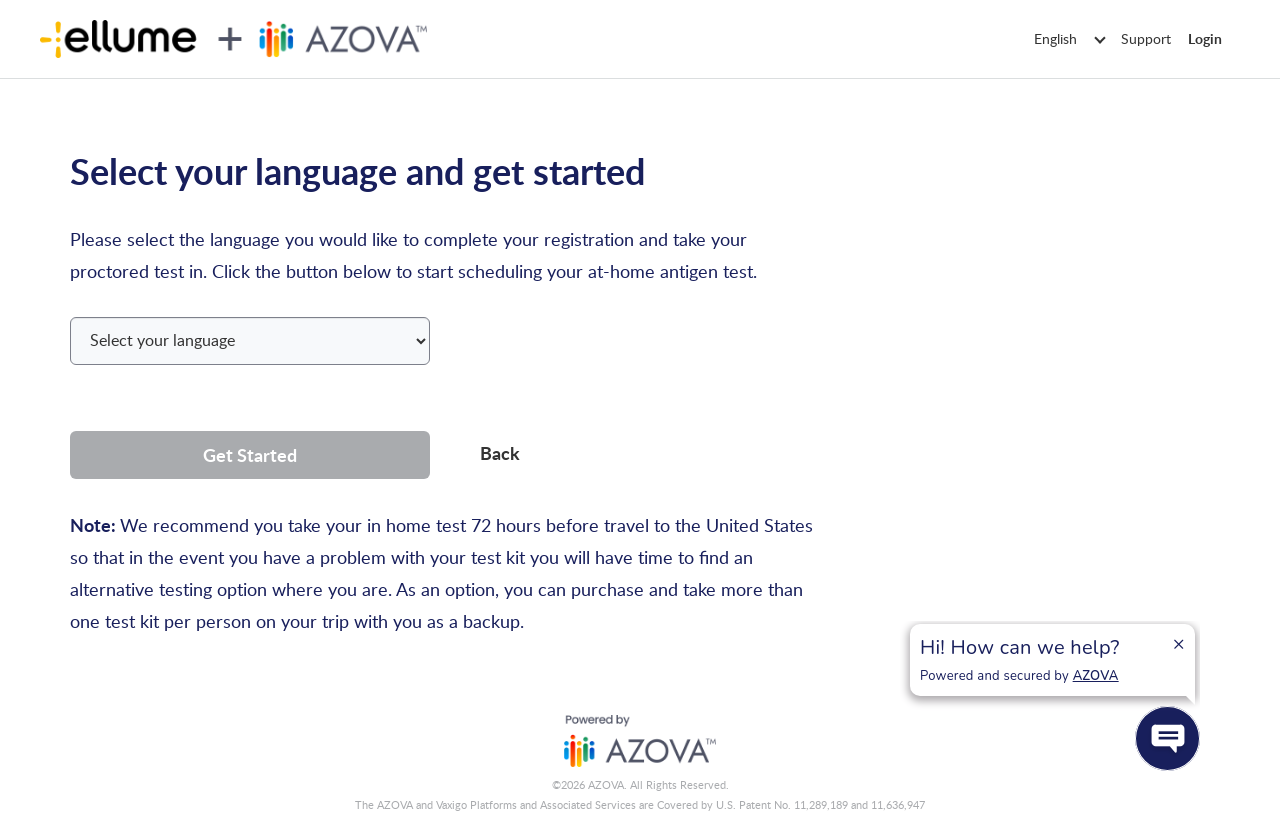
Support (1146, 38)
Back (500, 452)
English (1069, 38)
